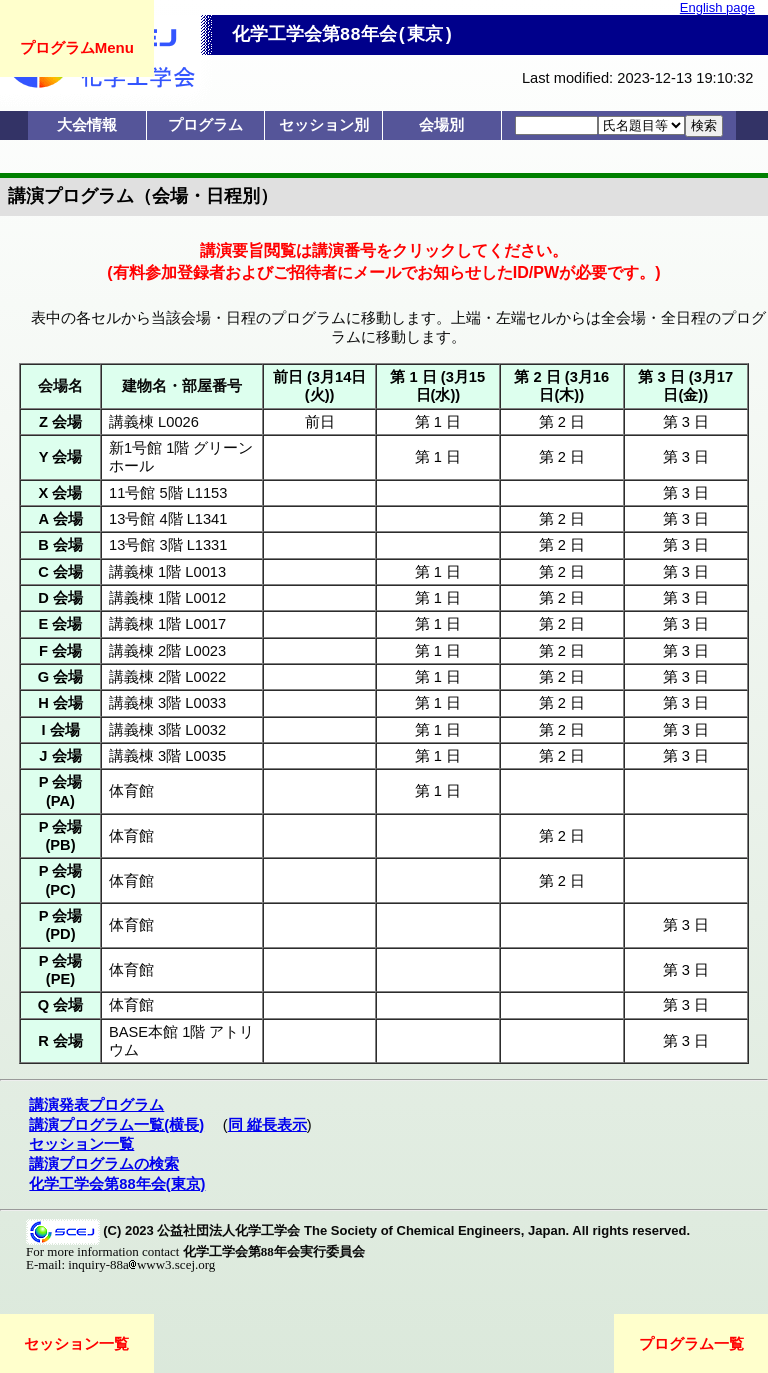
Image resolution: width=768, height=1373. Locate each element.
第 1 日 (438, 422)
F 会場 (60, 651)
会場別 (441, 125)
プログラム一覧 (691, 1343)
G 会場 (60, 677)
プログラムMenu (77, 47)
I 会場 (60, 730)
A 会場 (60, 519)
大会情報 (87, 125)
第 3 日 (686, 422)
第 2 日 (562, 422)
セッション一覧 (76, 1343)
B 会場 (60, 545)
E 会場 (61, 624)
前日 (320, 422)
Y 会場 (61, 457)
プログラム (205, 125)
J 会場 (60, 756)
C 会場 (60, 572)
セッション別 (324, 125)
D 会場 (60, 598)
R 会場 (60, 1041)
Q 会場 (60, 1005)
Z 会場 (60, 422)
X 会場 (61, 493)
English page (717, 7)
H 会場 (60, 703)
